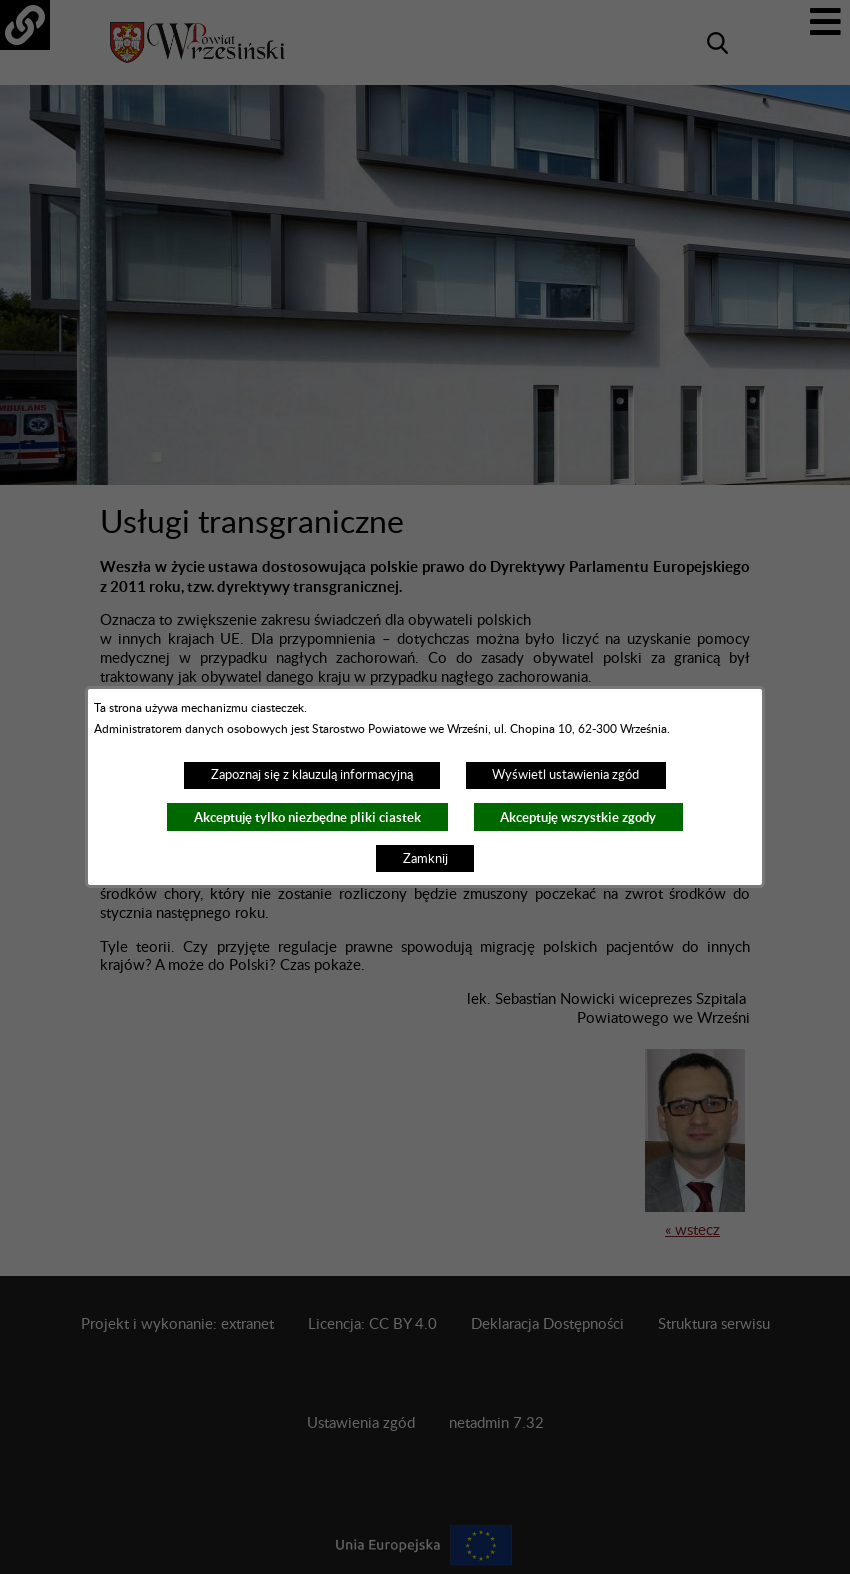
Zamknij (425, 859)
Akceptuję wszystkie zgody (578, 817)
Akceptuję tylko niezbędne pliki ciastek (307, 817)
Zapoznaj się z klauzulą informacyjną (312, 775)
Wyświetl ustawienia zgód (565, 775)
